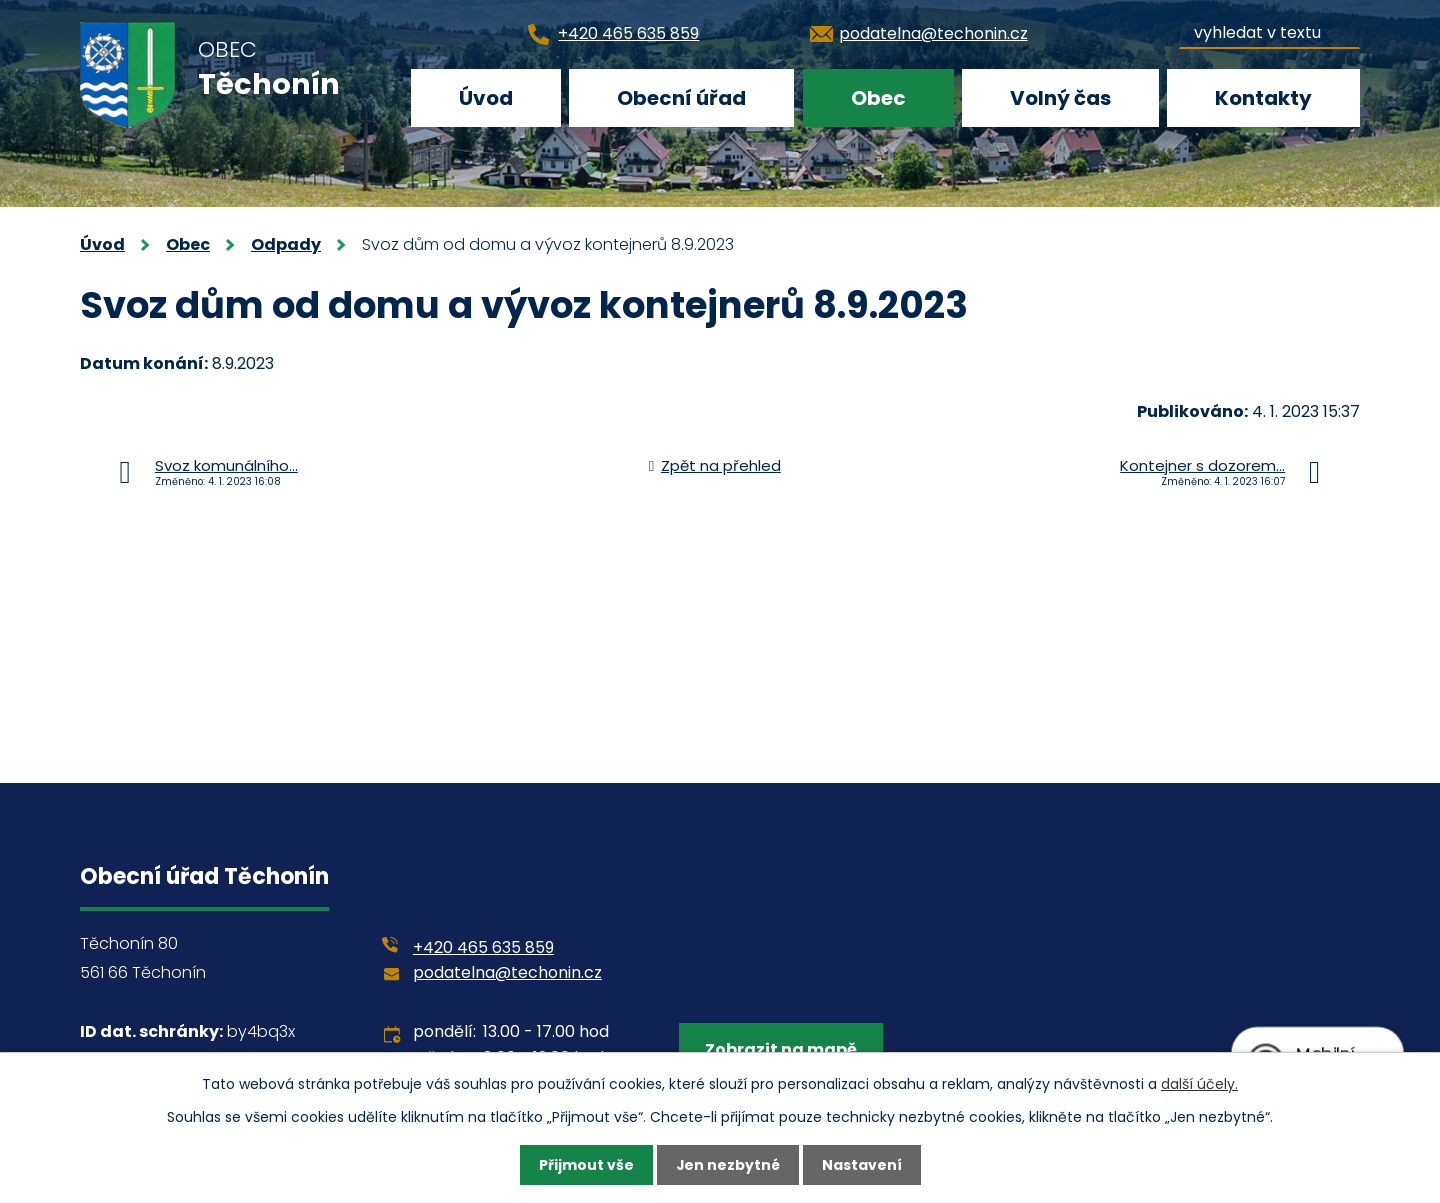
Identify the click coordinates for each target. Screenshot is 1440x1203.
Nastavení (862, 1165)
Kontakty (1263, 98)
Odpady (286, 244)
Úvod (486, 98)
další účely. (1199, 1083)
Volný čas (1060, 98)
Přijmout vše (585, 1165)
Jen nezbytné (727, 1165)
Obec (878, 98)
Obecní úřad (681, 98)
